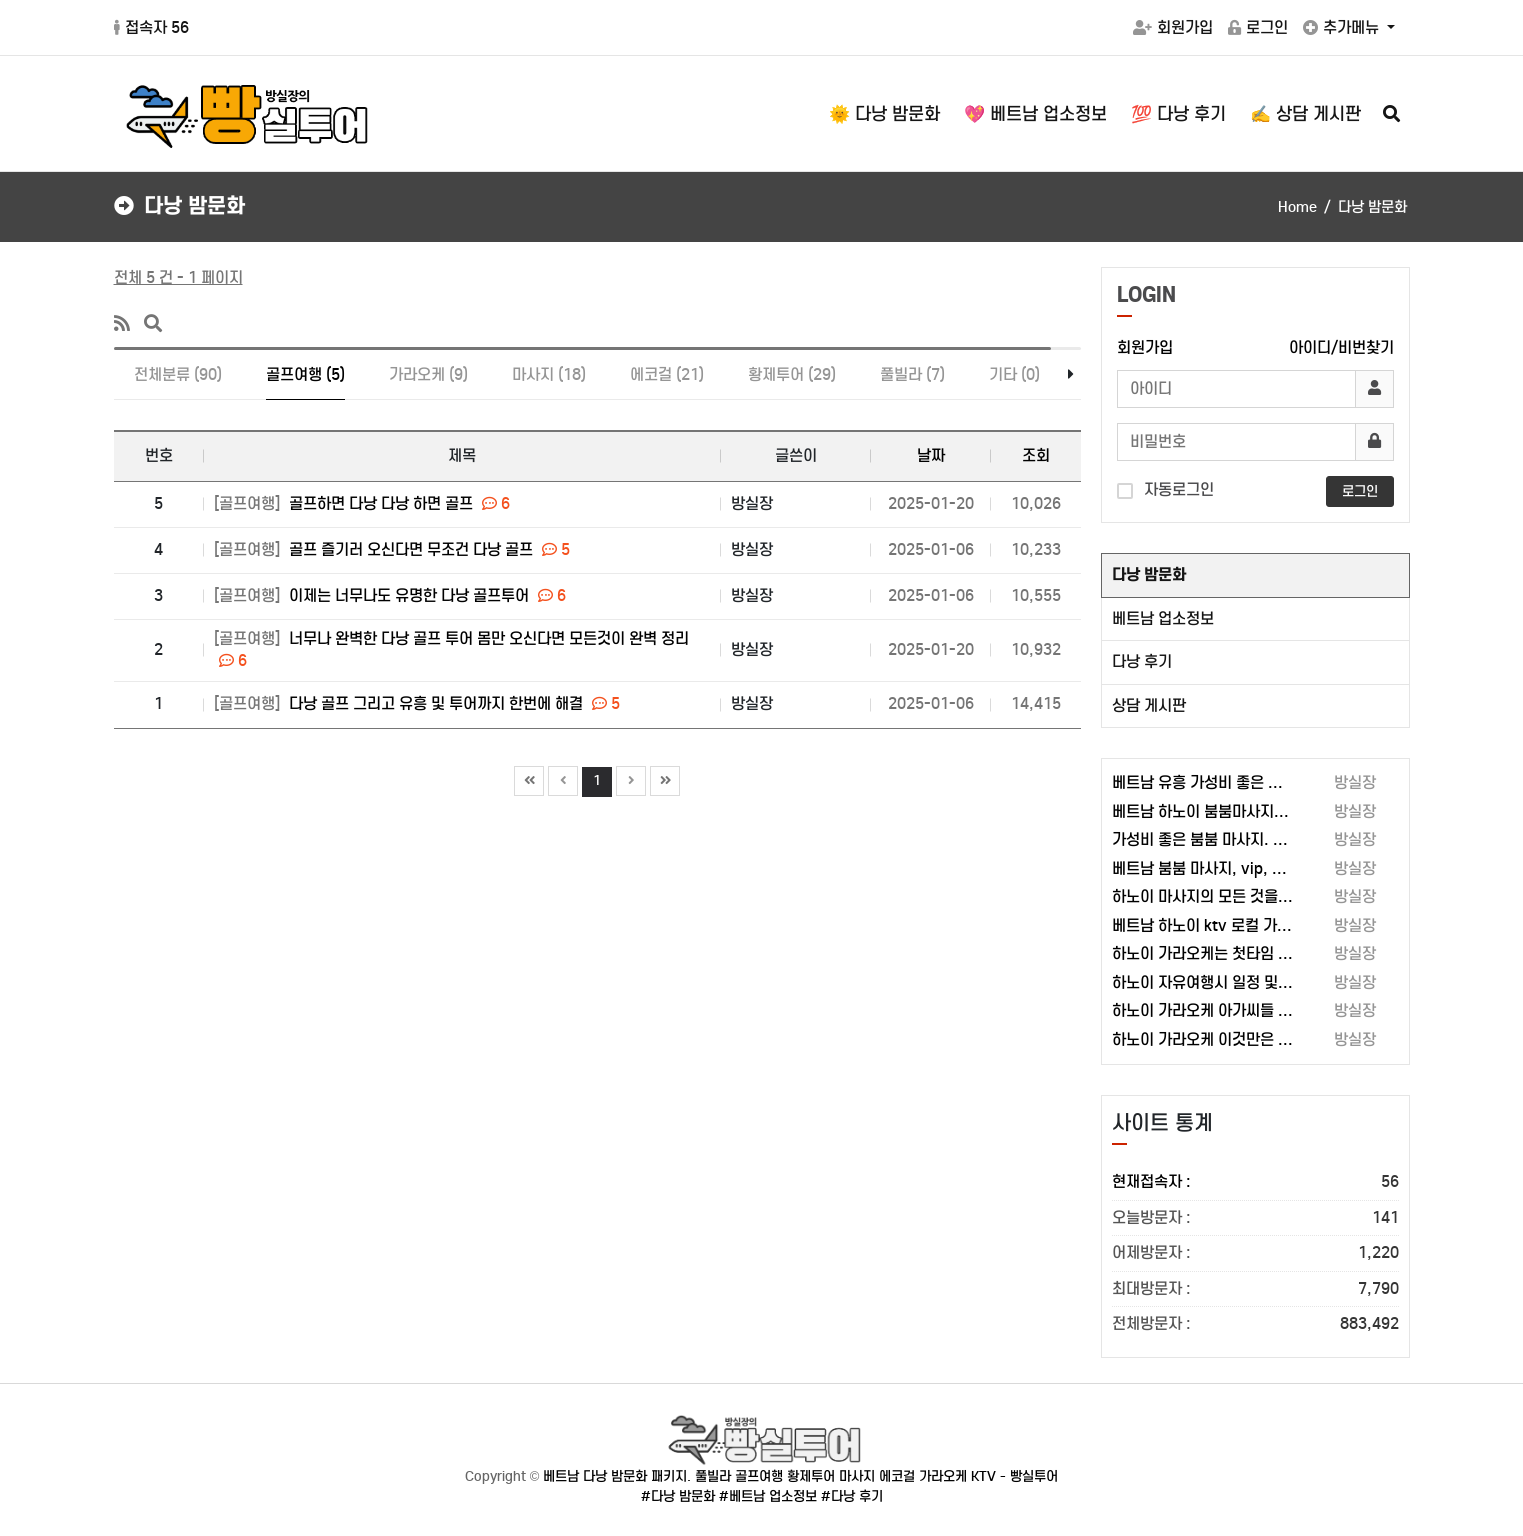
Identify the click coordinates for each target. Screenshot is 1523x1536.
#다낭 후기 (852, 1496)
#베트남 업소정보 (768, 1496)
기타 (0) (1014, 374)
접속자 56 (151, 27)
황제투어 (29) (792, 374)
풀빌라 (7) (912, 374)
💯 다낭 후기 (1178, 114)
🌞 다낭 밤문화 (884, 114)
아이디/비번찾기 (1341, 347)
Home (1297, 207)
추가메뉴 (1343, 27)
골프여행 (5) (305, 374)
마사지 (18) (549, 374)
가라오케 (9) (428, 374)
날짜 (931, 455)
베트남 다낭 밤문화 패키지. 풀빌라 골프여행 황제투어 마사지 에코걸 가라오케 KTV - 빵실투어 (800, 1476)
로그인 (1258, 27)
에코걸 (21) (667, 374)
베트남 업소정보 (1163, 618)
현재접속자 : (1255, 1182)
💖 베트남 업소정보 (1035, 114)
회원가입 (1173, 27)
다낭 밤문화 (1149, 574)
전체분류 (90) (178, 374)
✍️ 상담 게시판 (1305, 114)
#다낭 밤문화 (678, 1496)
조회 (1036, 455)
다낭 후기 (1142, 661)
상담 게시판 (1149, 705)
